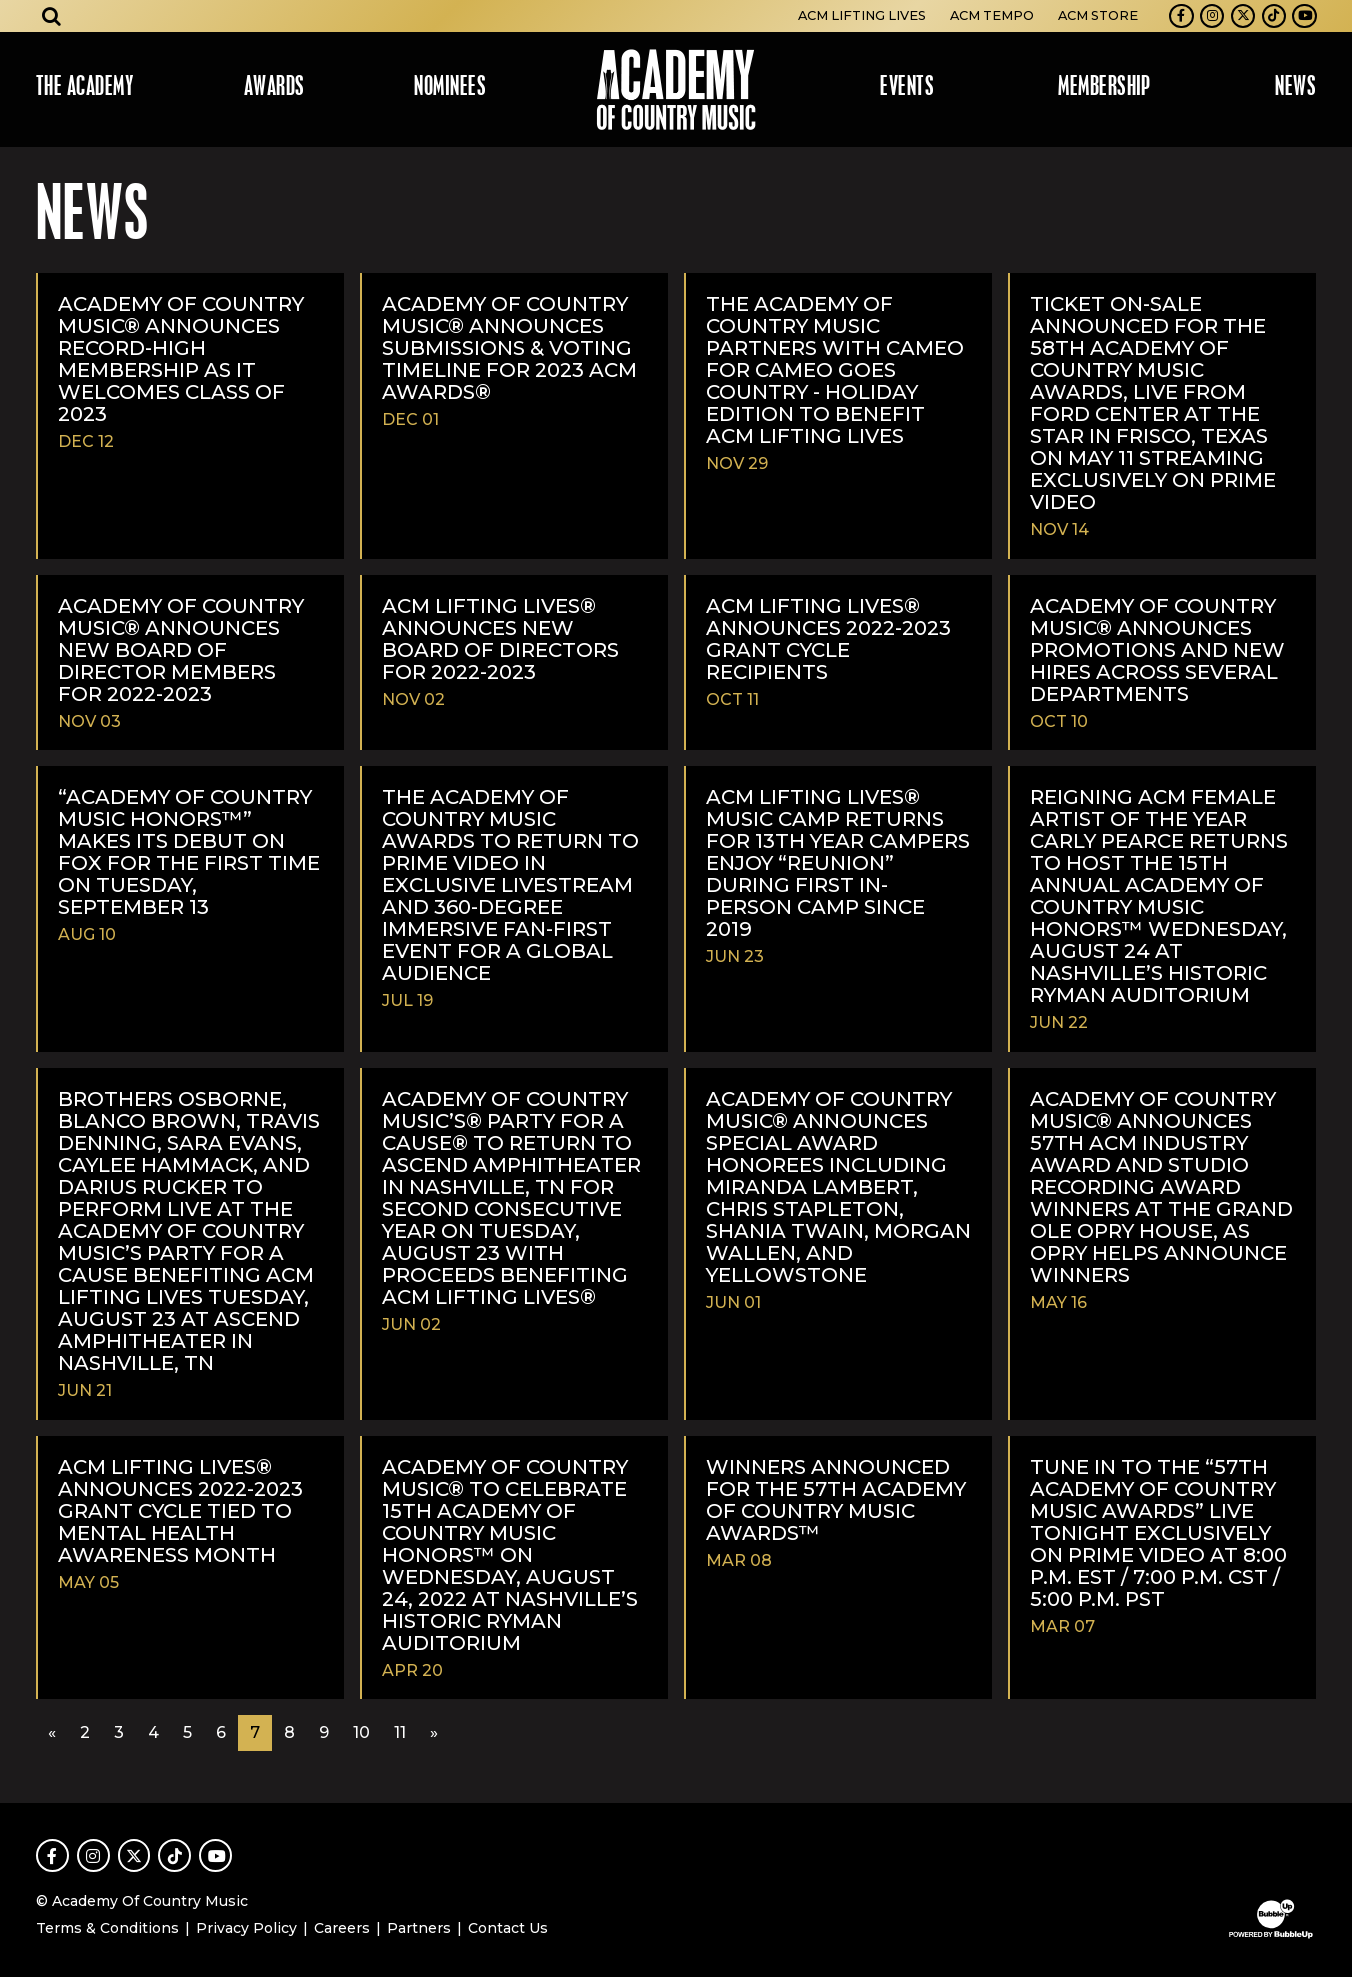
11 (400, 1732)
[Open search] (52, 16)
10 (361, 1732)
